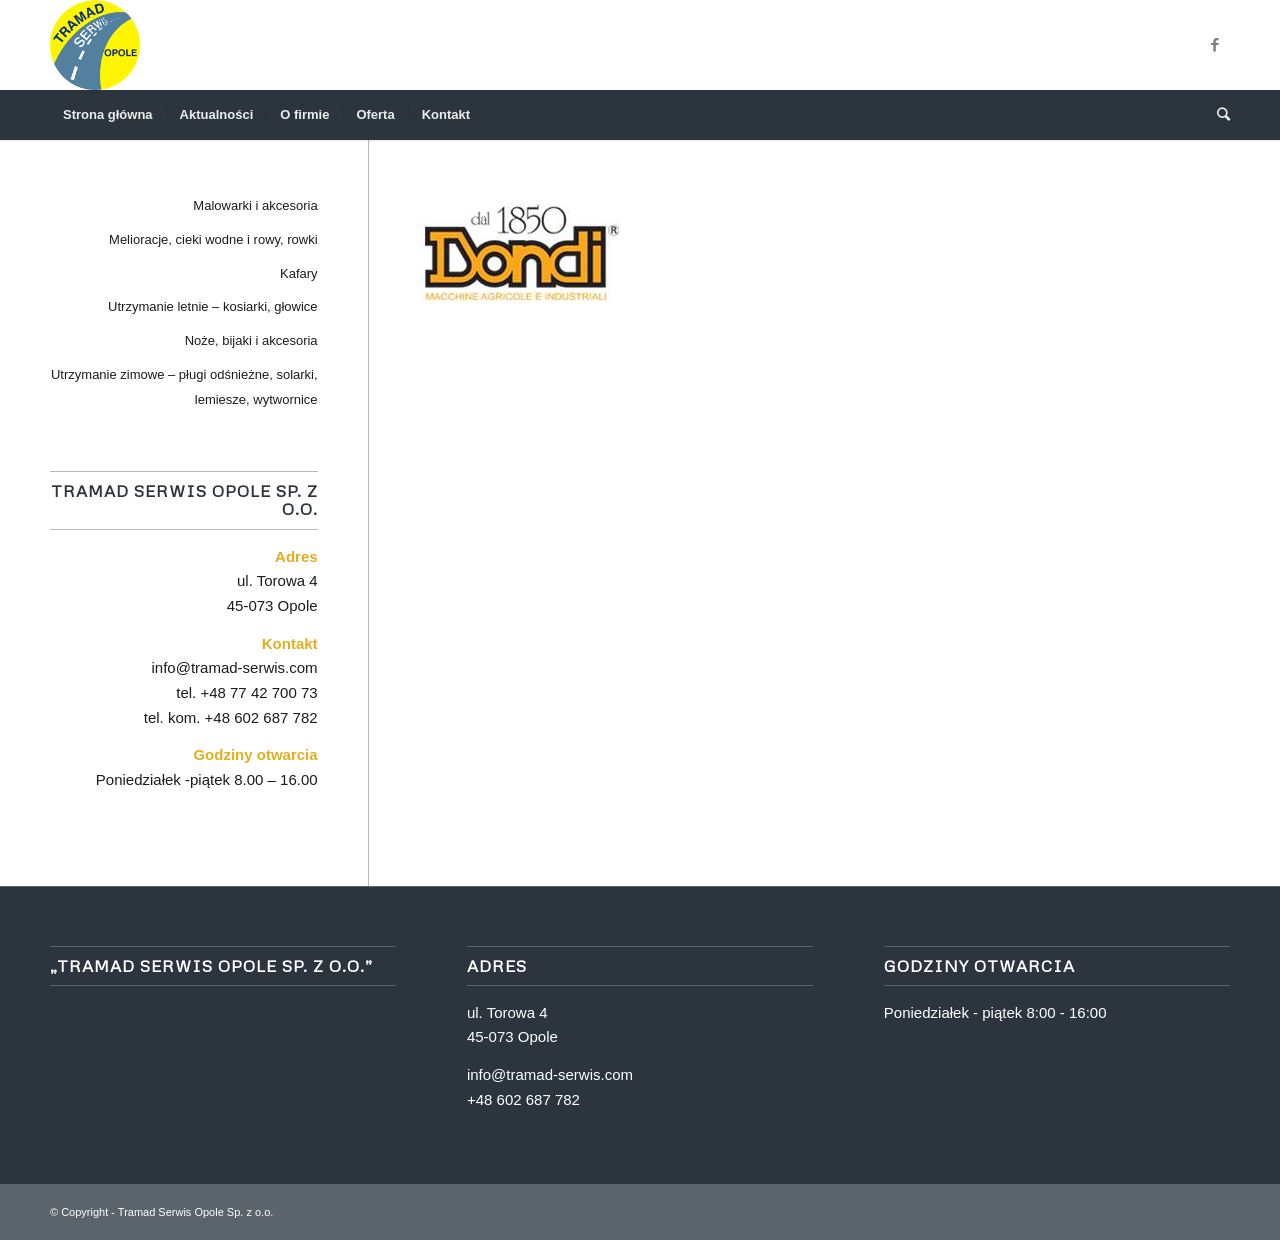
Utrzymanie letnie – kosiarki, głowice (213, 306)
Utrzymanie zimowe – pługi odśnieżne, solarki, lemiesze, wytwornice (184, 387)
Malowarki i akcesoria (255, 205)
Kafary (299, 273)
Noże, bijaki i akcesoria (251, 340)
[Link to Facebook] (1215, 45)
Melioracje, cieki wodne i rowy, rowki (213, 239)
